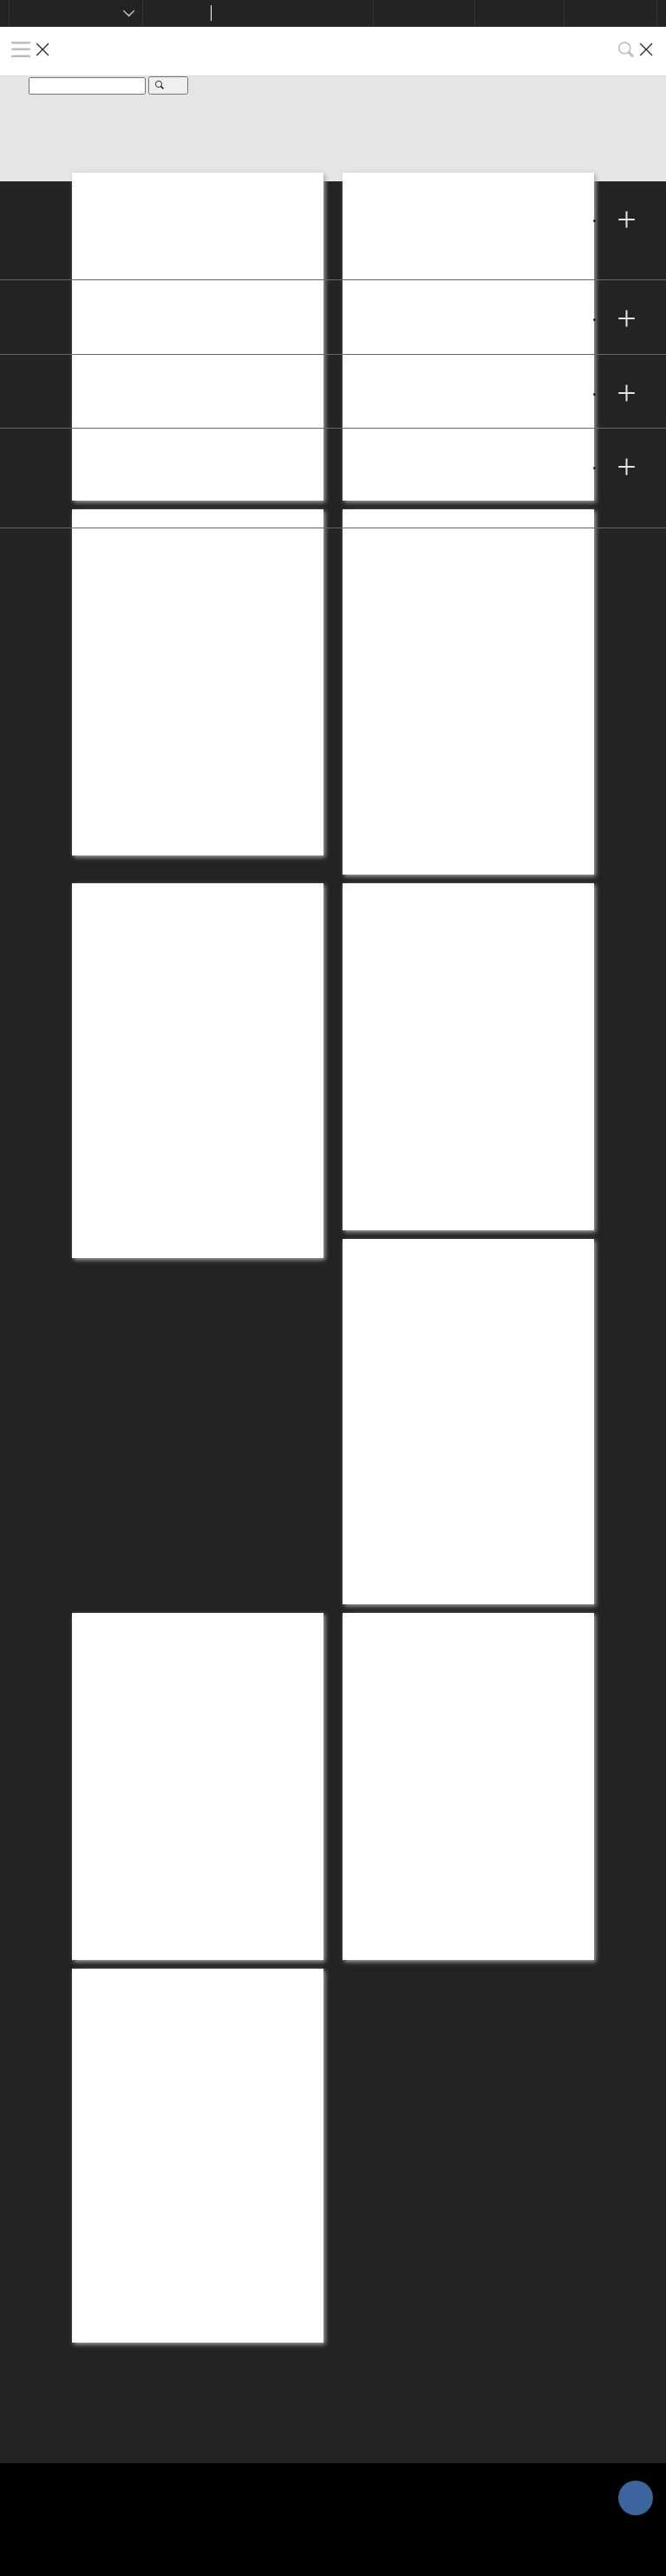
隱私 (34, 2293)
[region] (333, 2499)
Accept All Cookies (463, 2546)
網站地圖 (52, 2419)
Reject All (586, 2546)
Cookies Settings (82, 2335)
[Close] (638, 2449)
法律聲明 (52, 2377)
